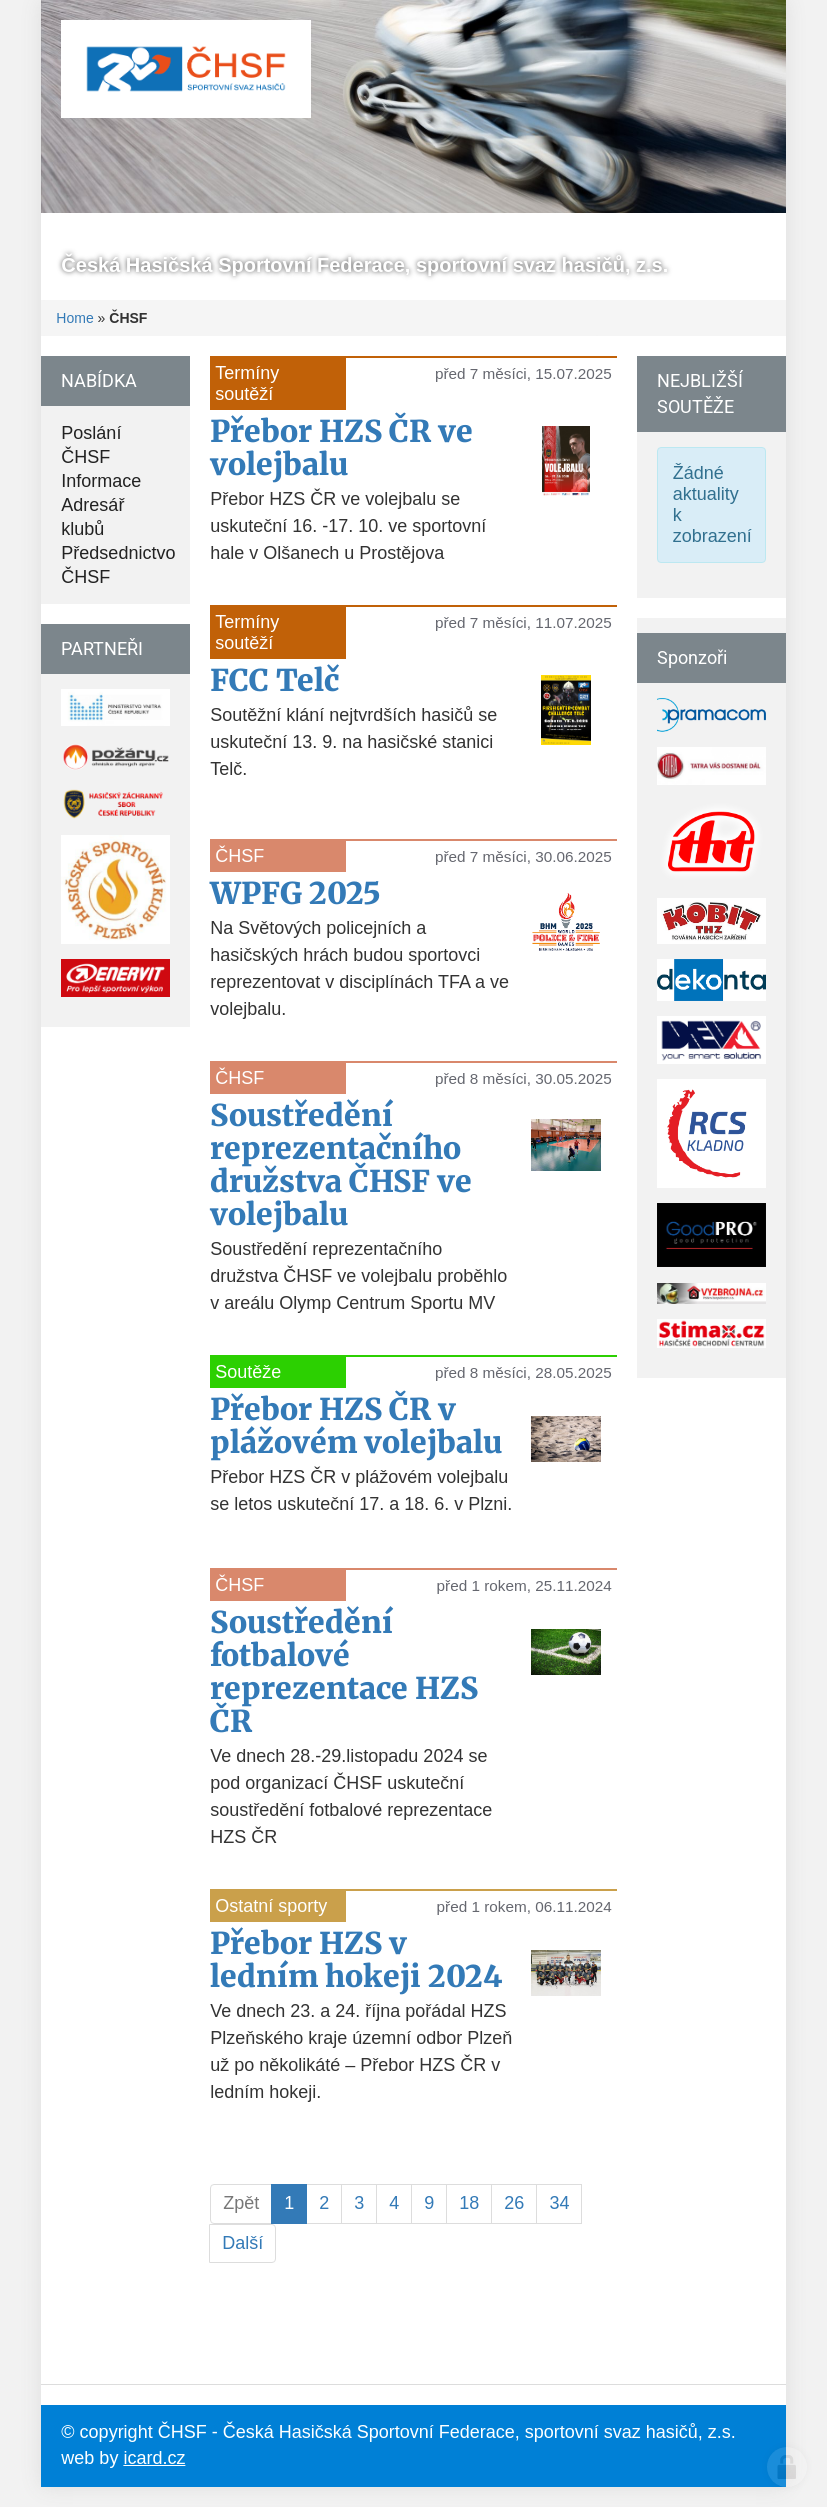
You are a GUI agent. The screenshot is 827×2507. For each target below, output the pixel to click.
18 (469, 2203)
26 (514, 2203)
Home (74, 318)
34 (559, 2203)
